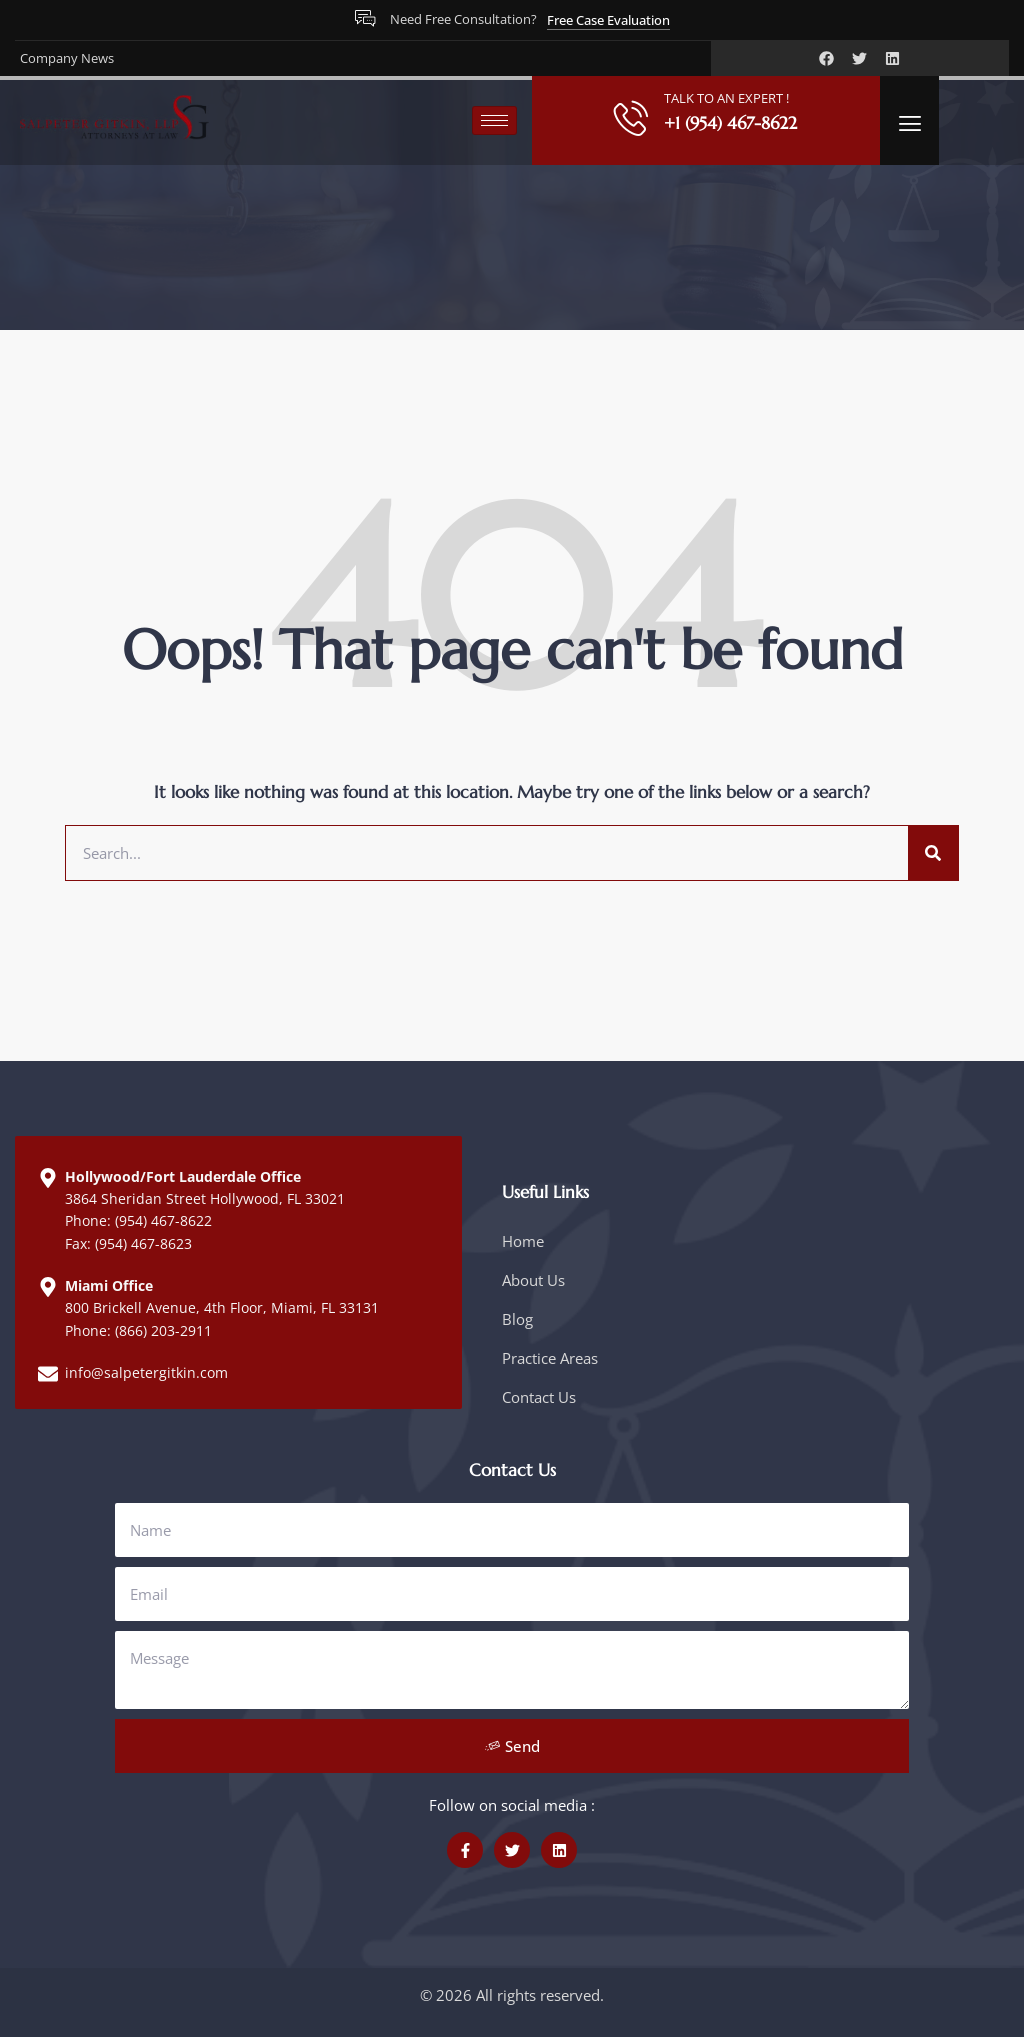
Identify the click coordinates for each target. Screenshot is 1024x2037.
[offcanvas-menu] (910, 123)
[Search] (933, 853)
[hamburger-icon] (494, 120)
